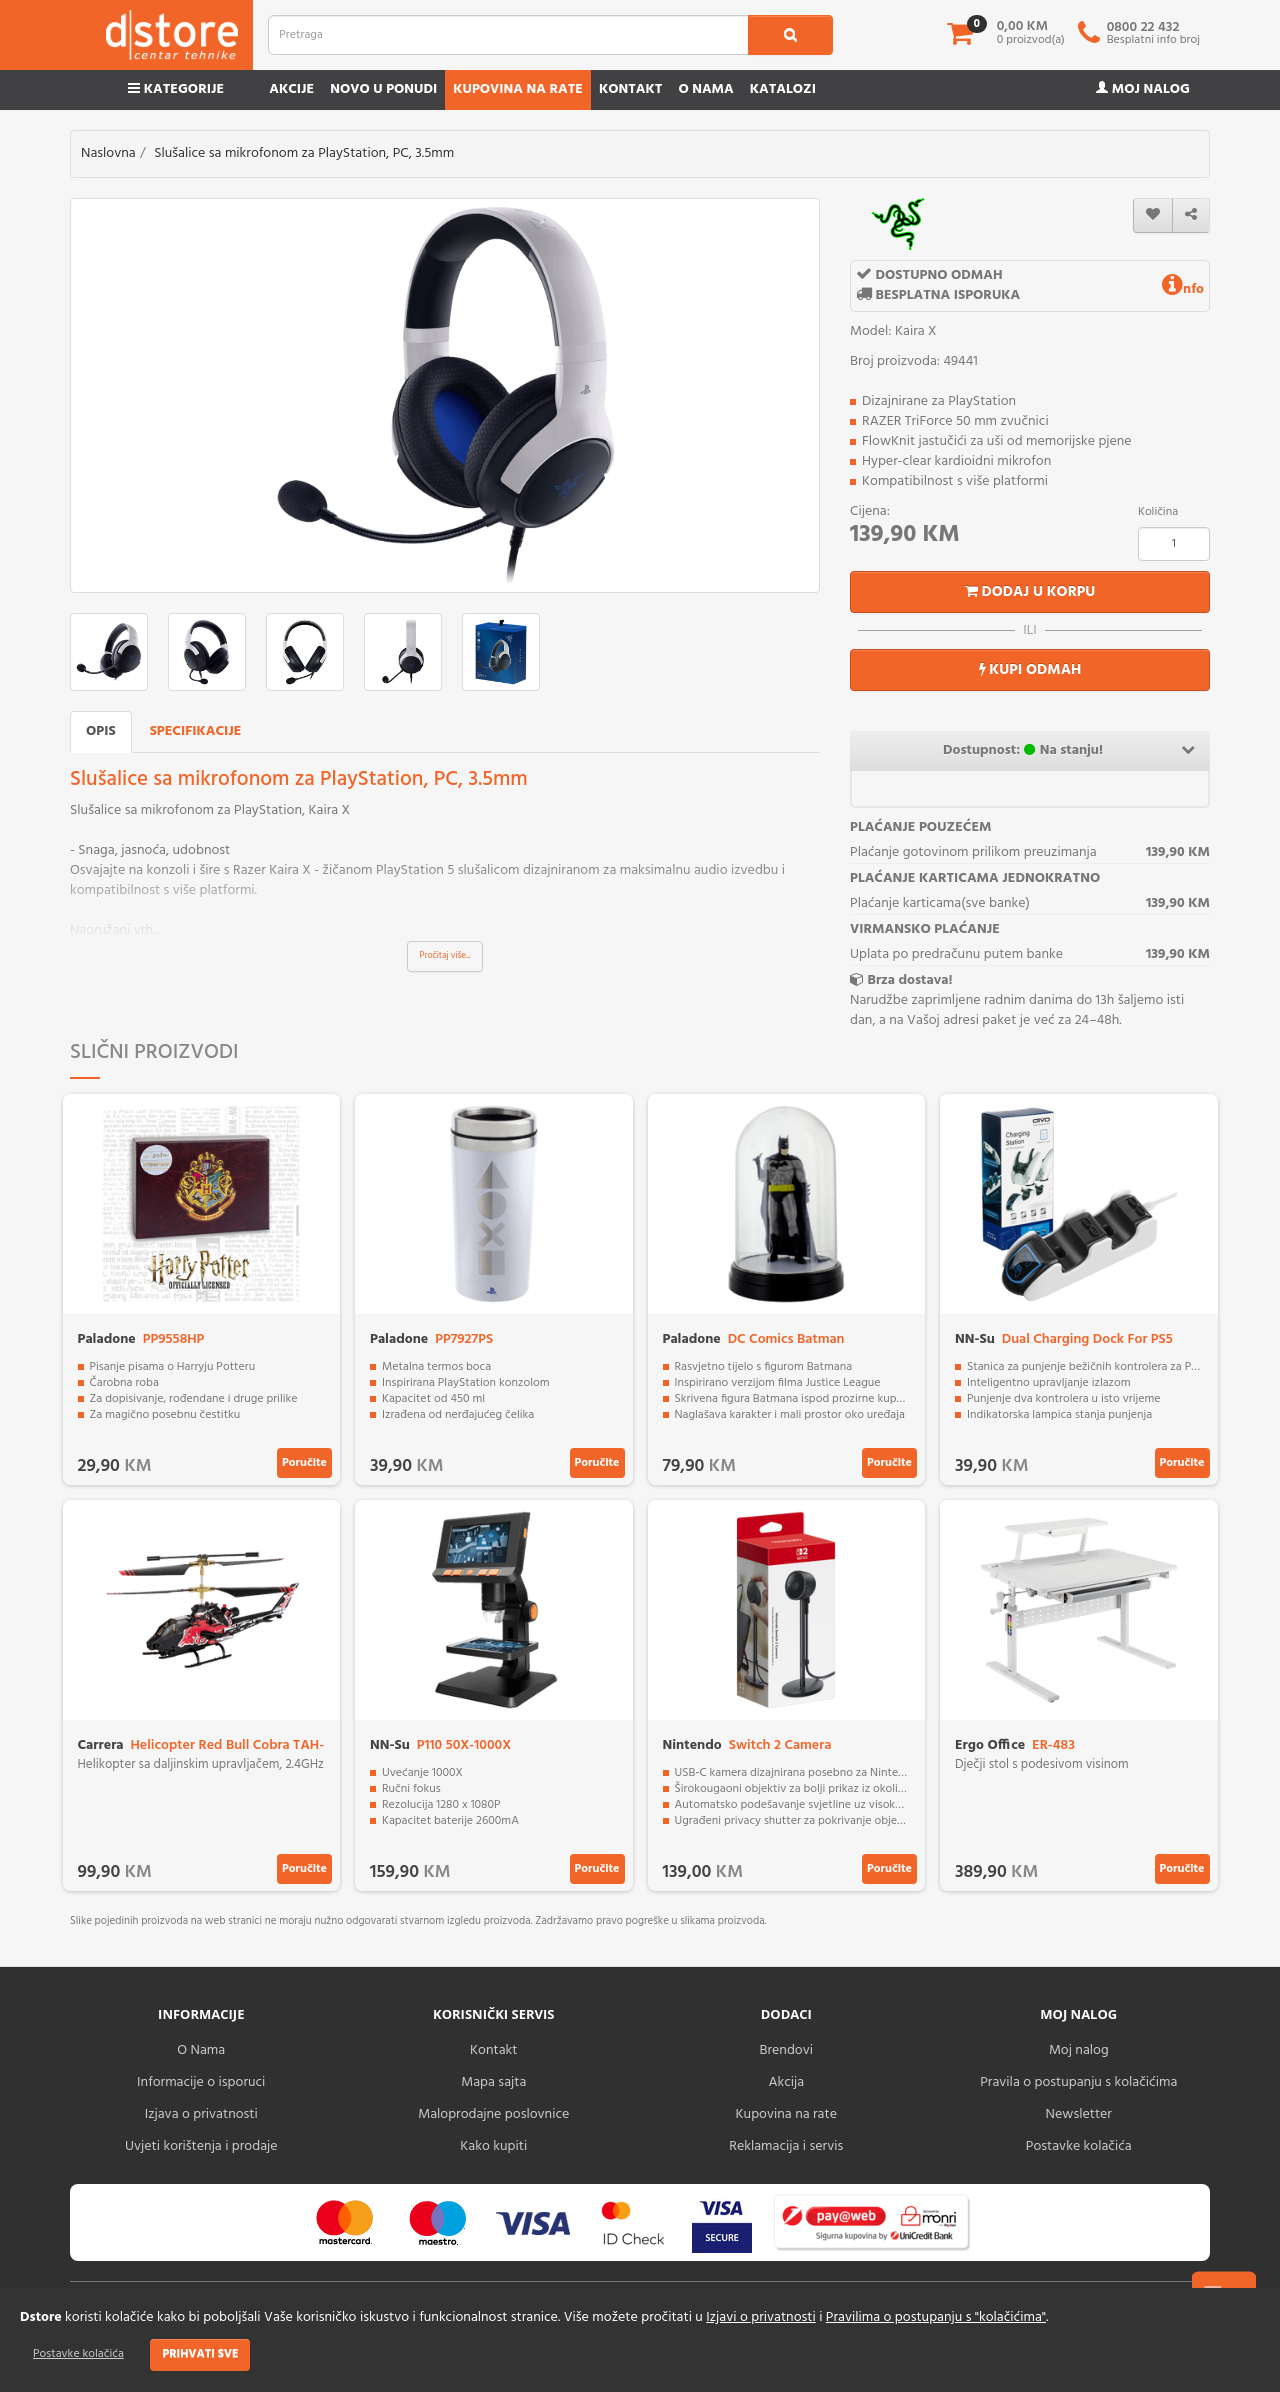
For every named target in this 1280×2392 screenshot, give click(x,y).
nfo (1183, 289)
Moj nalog (1143, 89)
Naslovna (108, 153)
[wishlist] (1153, 215)
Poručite (304, 1463)
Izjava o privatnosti (201, 2114)
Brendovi (786, 2050)
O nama (705, 89)
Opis (101, 731)
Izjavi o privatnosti (760, 2317)
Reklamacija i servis (786, 2146)
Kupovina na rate (518, 89)
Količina (1158, 512)
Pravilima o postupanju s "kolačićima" (936, 2317)
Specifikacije (196, 731)
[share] (1191, 215)
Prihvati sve (200, 2354)
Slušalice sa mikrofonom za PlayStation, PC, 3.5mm (304, 153)
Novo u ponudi (383, 89)
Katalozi (783, 89)
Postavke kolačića (78, 2354)
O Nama (201, 2050)
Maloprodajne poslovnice (493, 2114)
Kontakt (631, 89)
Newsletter (1079, 2114)
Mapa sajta (493, 2082)
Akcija (786, 2082)
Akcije (291, 89)
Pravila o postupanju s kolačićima (1078, 2082)
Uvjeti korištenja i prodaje (201, 2146)
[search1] (790, 35)
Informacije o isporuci (201, 2082)
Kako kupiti (493, 2146)
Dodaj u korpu (1030, 592)
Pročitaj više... (445, 956)
